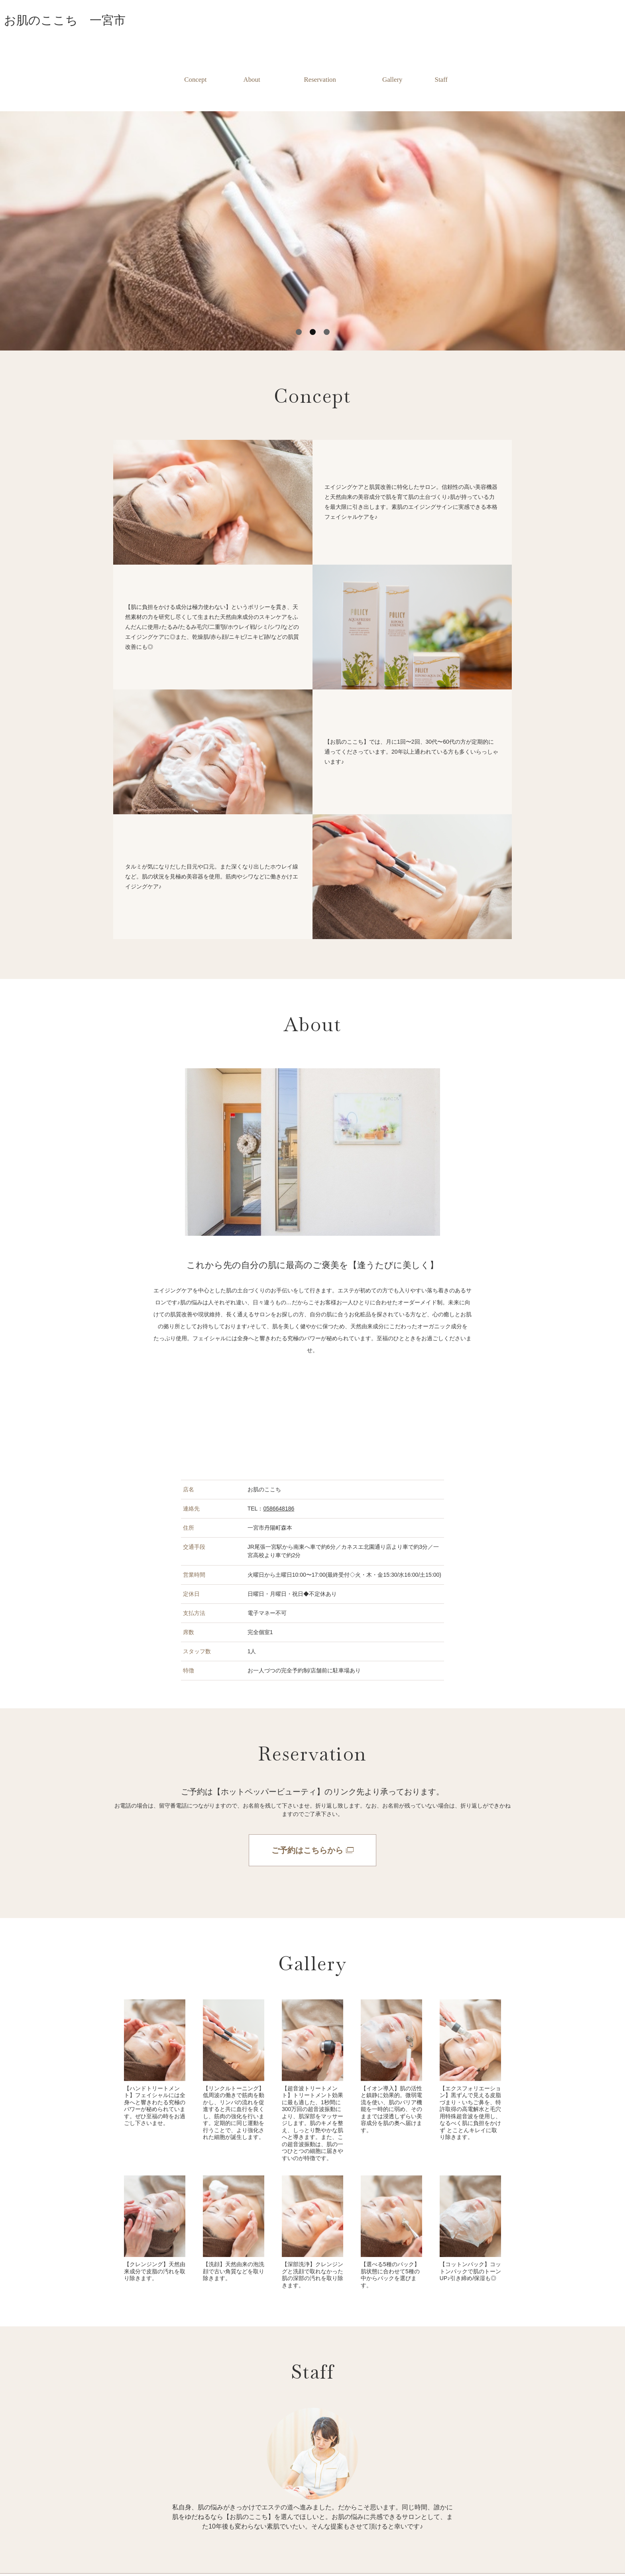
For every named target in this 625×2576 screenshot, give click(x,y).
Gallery (393, 60)
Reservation (320, 60)
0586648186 (278, 1469)
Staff (443, 60)
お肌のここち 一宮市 (65, 20)
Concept (193, 60)
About (250, 60)
